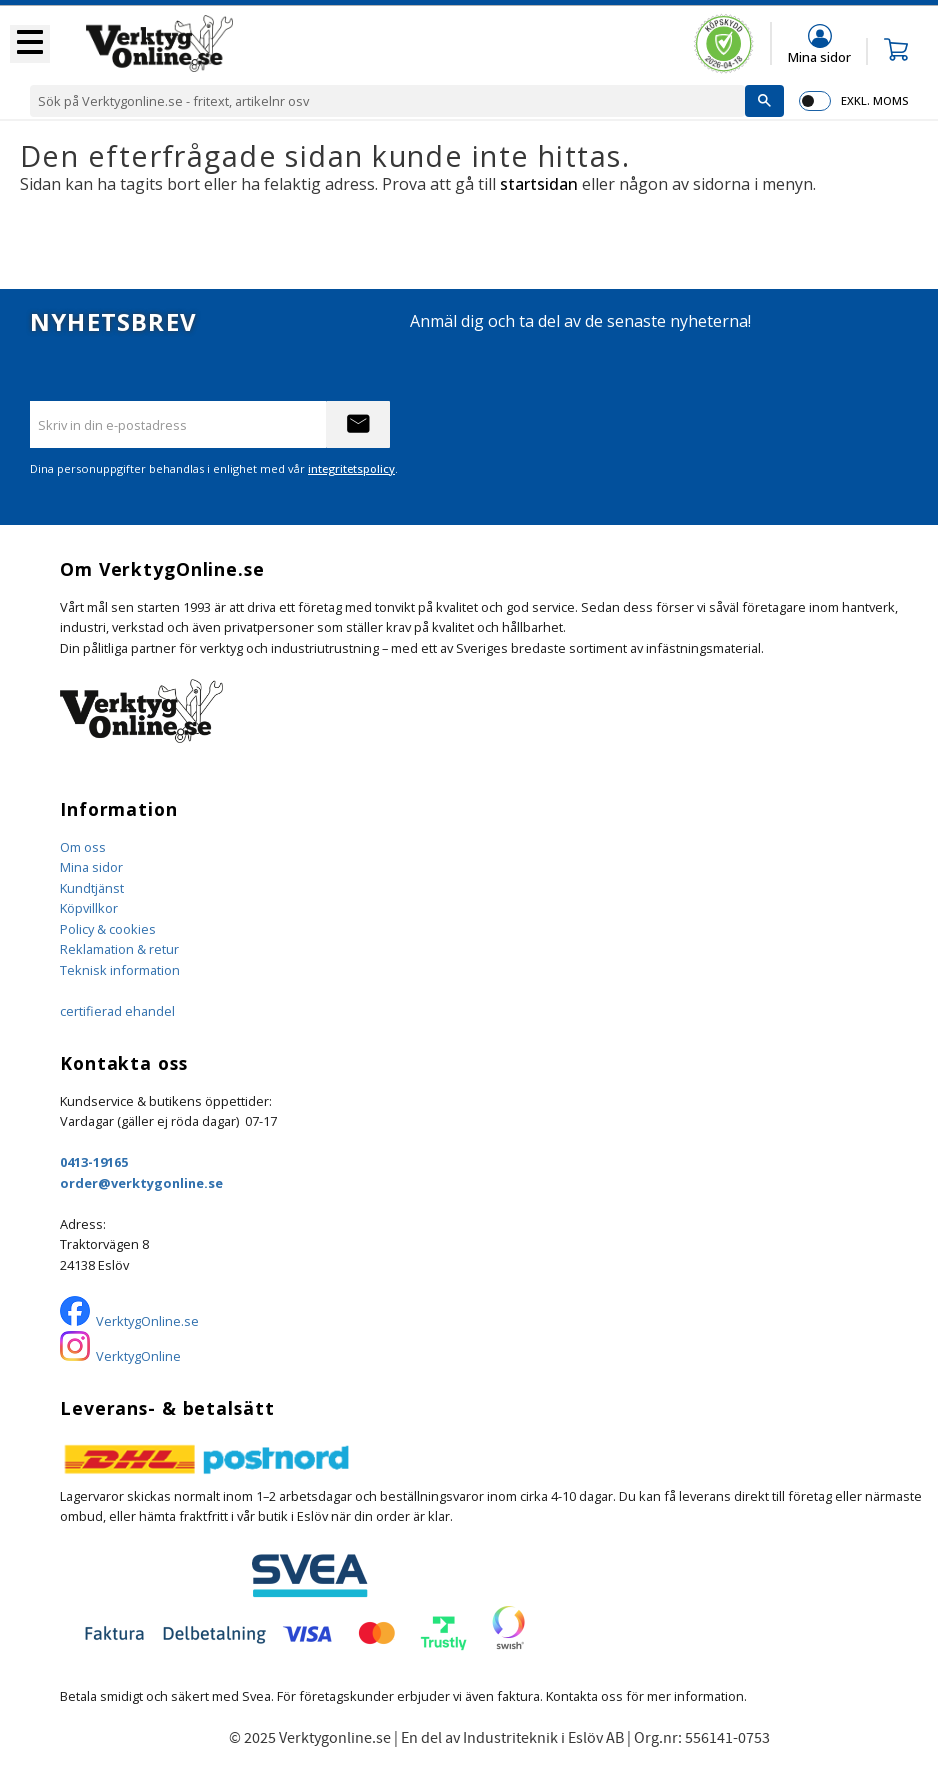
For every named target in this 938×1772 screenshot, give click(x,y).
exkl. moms (874, 100)
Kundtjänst (92, 888)
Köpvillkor (89, 908)
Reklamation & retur (119, 949)
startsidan (539, 184)
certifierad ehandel (117, 1011)
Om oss (83, 847)
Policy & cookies (108, 929)
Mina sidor (91, 867)
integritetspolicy (351, 468)
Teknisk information (120, 970)
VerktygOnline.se (147, 1321)
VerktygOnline (138, 1356)
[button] (30, 44)
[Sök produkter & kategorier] (387, 101)
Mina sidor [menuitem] (819, 56)
